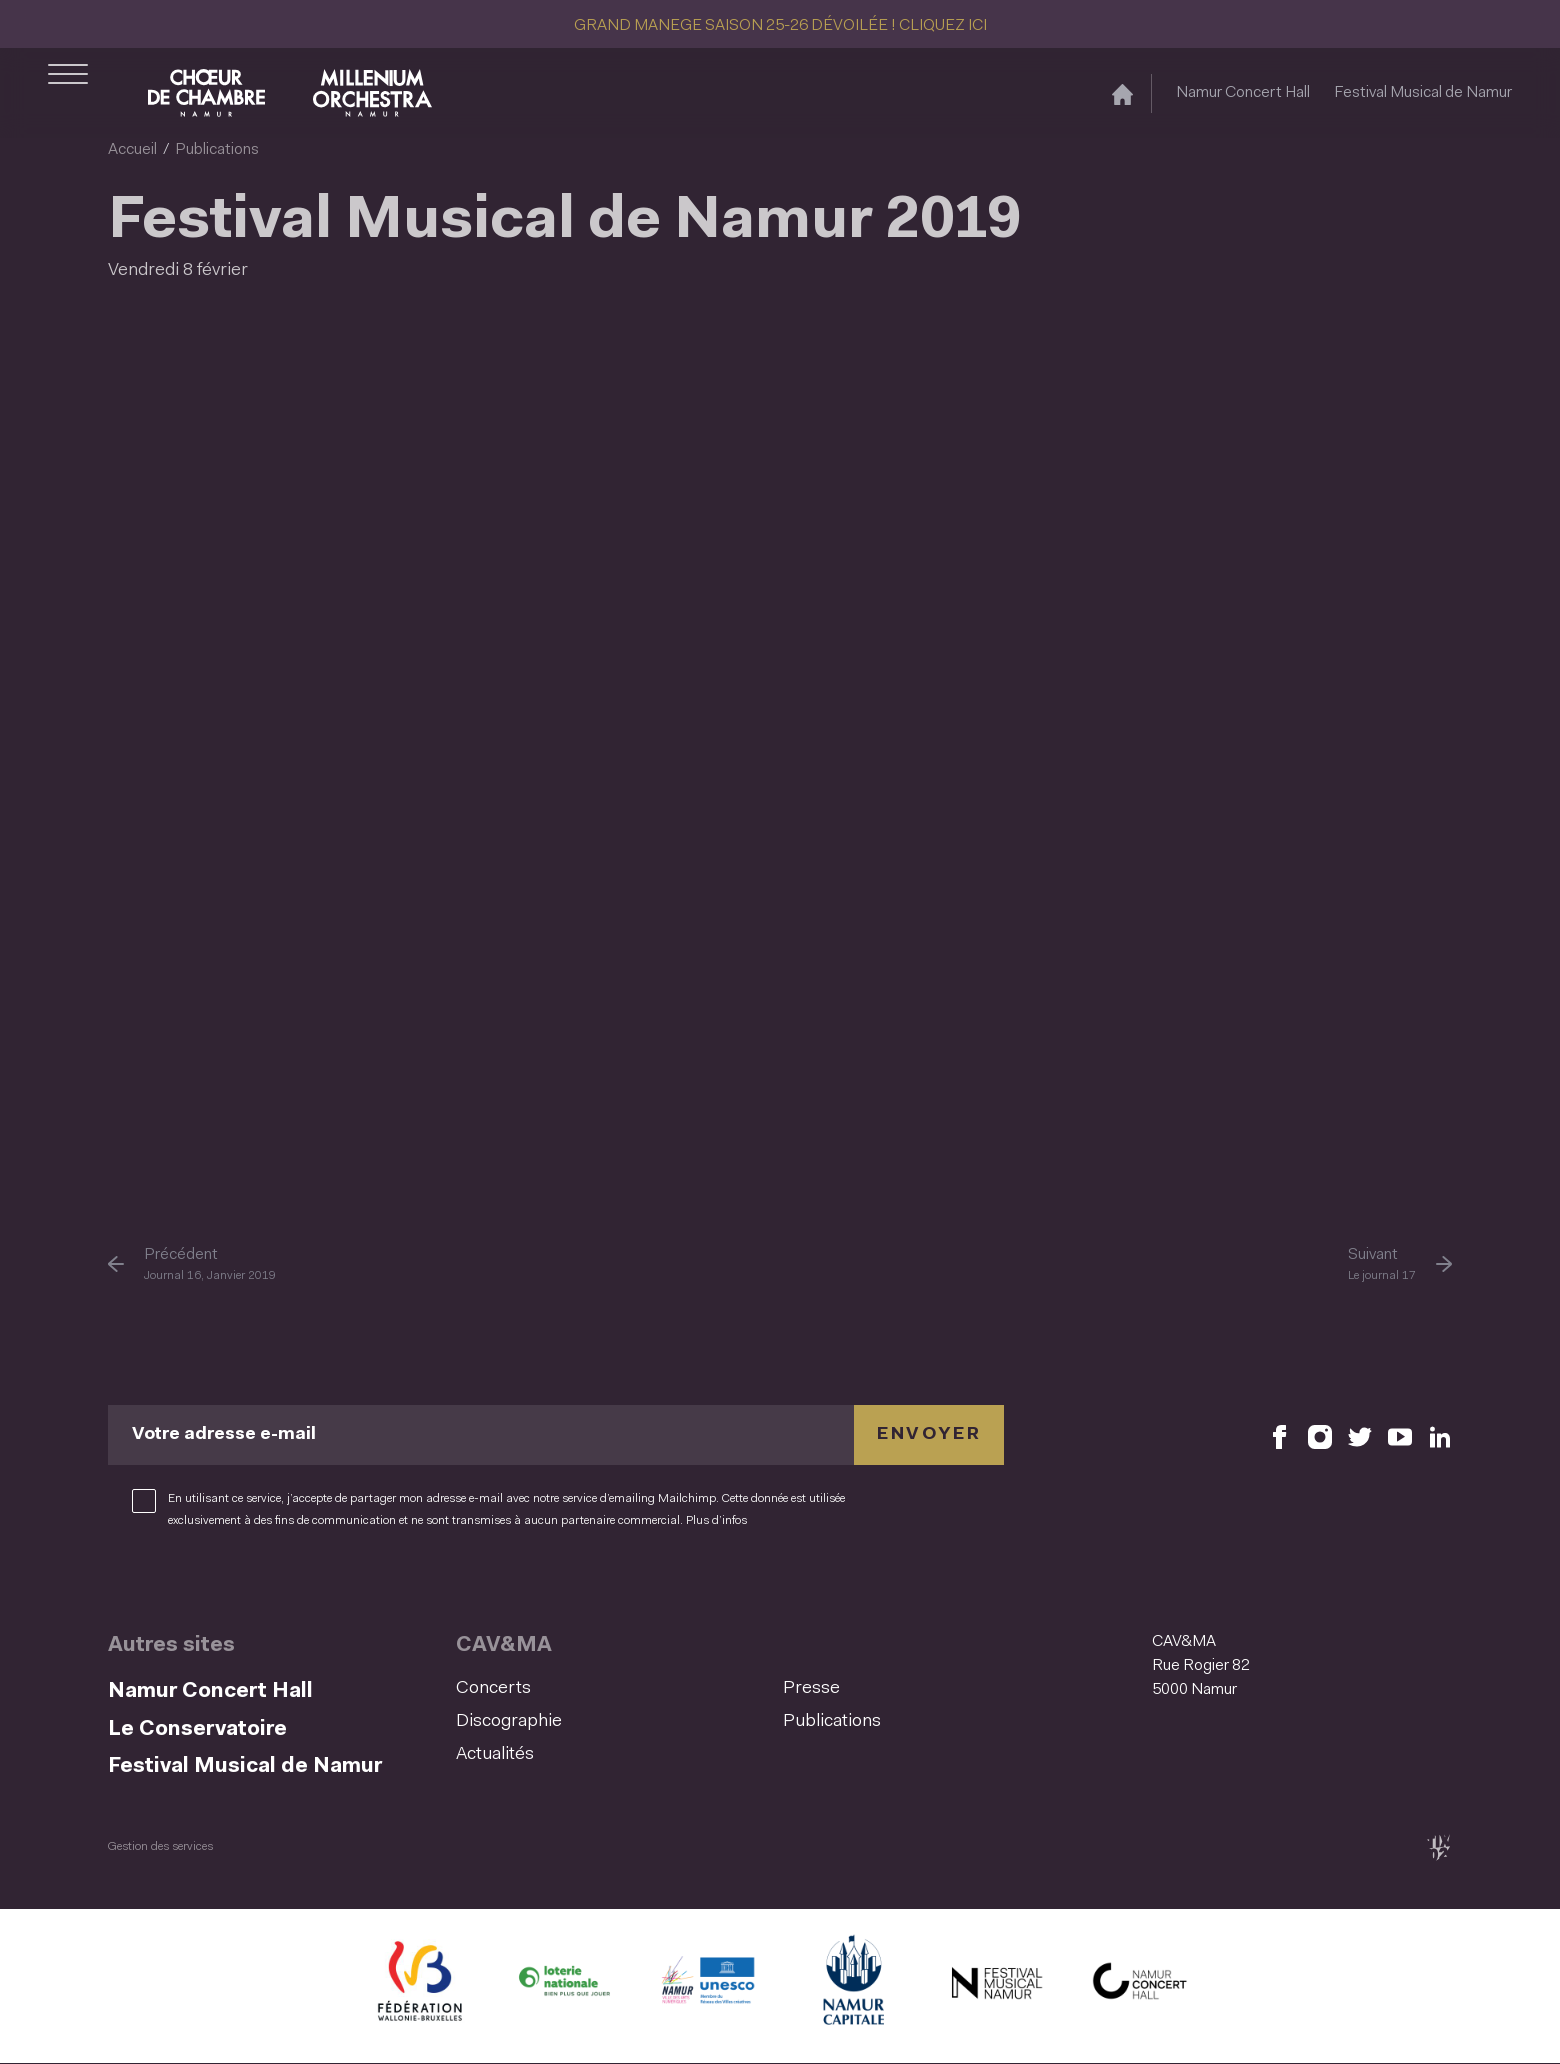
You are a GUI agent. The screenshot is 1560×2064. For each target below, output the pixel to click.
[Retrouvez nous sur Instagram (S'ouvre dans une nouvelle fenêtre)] (1320, 1435)
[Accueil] (1122, 93)
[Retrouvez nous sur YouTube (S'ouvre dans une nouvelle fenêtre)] (1400, 1435)
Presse (811, 1689)
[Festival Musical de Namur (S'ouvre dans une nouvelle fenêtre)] (996, 1986)
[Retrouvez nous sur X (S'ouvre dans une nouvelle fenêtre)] (1360, 1435)
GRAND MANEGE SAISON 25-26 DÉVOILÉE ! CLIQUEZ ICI (780, 26)
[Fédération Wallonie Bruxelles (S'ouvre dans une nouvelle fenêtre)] (420, 1986)
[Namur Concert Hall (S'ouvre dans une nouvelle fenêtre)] (1140, 1986)
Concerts (493, 1689)
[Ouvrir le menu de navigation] (68, 93)
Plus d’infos (716, 1521)
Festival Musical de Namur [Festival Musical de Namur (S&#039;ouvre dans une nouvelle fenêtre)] (1423, 93)
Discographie (509, 1722)
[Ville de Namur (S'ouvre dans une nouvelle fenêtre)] (852, 1986)
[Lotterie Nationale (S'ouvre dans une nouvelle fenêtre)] (564, 1986)
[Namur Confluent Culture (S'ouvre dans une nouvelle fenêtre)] (708, 1986)
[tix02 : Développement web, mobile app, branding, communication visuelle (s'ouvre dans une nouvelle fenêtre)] (1438, 1847)
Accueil (132, 150)
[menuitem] (613, 1689)
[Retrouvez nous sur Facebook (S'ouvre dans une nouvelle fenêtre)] (1280, 1435)
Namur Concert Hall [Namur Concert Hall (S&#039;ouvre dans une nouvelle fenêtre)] (1243, 93)
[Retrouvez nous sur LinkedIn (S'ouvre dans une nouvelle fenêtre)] (1440, 1435)
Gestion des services (160, 1847)
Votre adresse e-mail (224, 1435)
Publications (217, 150)
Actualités (495, 1755)
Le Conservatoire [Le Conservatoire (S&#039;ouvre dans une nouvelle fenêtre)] (197, 1729)
